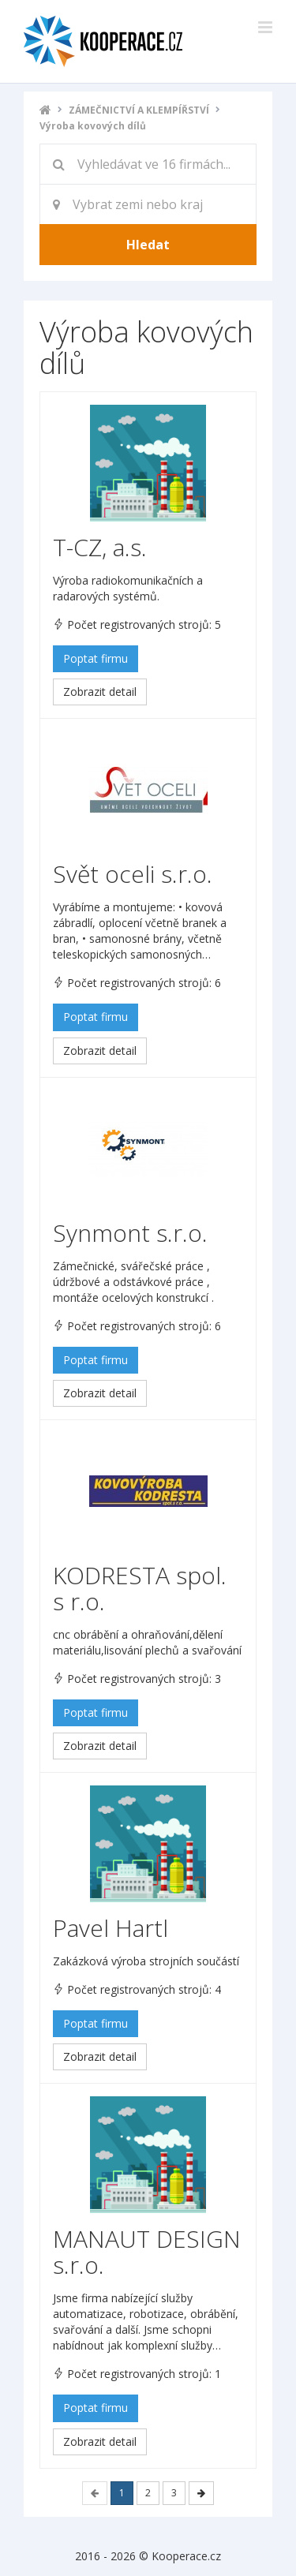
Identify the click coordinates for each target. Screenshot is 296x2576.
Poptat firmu (95, 658)
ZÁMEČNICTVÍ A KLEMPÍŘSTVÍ (139, 110)
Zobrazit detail (100, 691)
